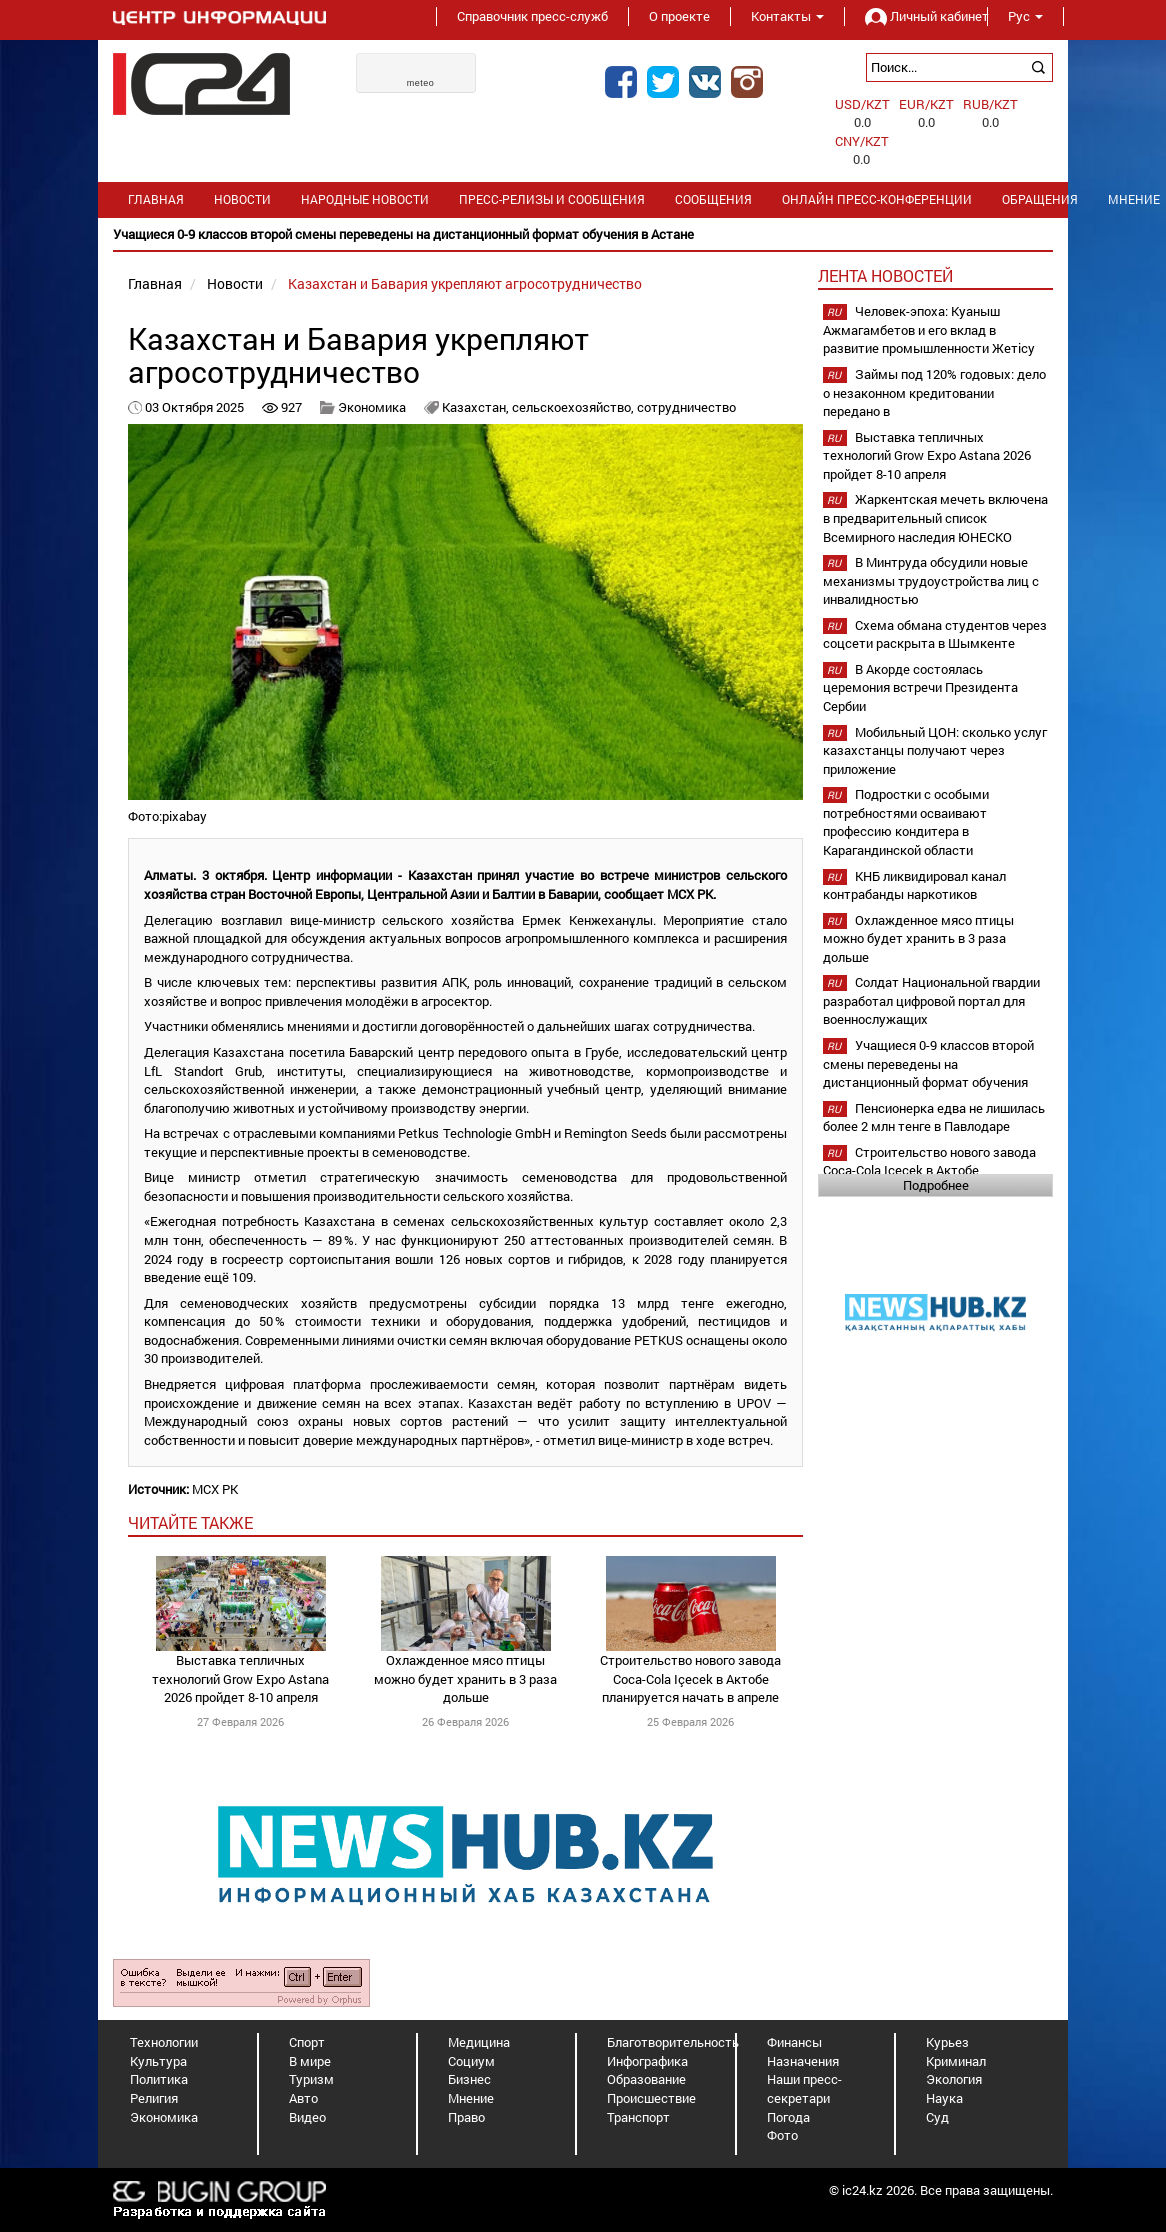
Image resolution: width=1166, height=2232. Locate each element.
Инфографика (647, 2061)
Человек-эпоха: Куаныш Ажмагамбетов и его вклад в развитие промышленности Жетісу (929, 329)
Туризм (311, 2079)
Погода (788, 2117)
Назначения (803, 2061)
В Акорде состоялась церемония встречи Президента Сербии (920, 687)
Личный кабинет (916, 16)
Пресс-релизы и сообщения (552, 199)
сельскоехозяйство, (574, 407)
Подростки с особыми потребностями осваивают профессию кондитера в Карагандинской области (906, 822)
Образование (646, 2079)
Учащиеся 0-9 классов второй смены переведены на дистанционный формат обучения (928, 1063)
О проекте (679, 16)
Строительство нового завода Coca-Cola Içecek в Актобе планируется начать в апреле (690, 1678)
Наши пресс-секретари (804, 2088)
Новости (242, 199)
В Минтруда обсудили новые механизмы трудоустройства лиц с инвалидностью (931, 580)
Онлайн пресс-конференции (877, 199)
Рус (1025, 16)
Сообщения (713, 199)
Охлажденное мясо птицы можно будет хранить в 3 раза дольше (465, 1678)
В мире (310, 2061)
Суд (937, 2117)
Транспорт (638, 2117)
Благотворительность (673, 2042)
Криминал (956, 2061)
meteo (421, 83)
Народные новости (365, 199)
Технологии (164, 2042)
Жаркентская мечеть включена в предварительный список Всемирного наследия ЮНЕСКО (935, 517)
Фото (782, 2135)
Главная (156, 199)
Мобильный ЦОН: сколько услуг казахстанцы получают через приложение (935, 750)
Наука (944, 2098)
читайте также (190, 1522)
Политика (159, 2079)
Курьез (947, 2042)
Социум (471, 2061)
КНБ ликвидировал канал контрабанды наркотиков (914, 885)
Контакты (787, 16)
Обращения (1040, 199)
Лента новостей (885, 275)
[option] (583, 234)
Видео (307, 2117)
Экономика (372, 407)
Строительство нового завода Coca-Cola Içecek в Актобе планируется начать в (929, 1170)
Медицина (479, 2042)
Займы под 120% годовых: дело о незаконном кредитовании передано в (934, 392)
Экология (954, 2079)
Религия (154, 2098)
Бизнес (469, 2079)
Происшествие (651, 2098)
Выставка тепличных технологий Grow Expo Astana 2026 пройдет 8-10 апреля (240, 1678)
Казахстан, (477, 407)
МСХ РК (215, 1489)
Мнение (471, 2098)
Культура (158, 2061)
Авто (303, 2098)
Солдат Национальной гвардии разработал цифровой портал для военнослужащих (931, 1000)
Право (466, 2117)
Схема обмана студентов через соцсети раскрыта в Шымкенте (935, 634)
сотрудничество (686, 407)
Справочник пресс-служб (532, 16)
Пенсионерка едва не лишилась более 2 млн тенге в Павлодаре (934, 1117)
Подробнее (936, 1185)
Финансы (794, 2042)
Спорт (307, 2042)
